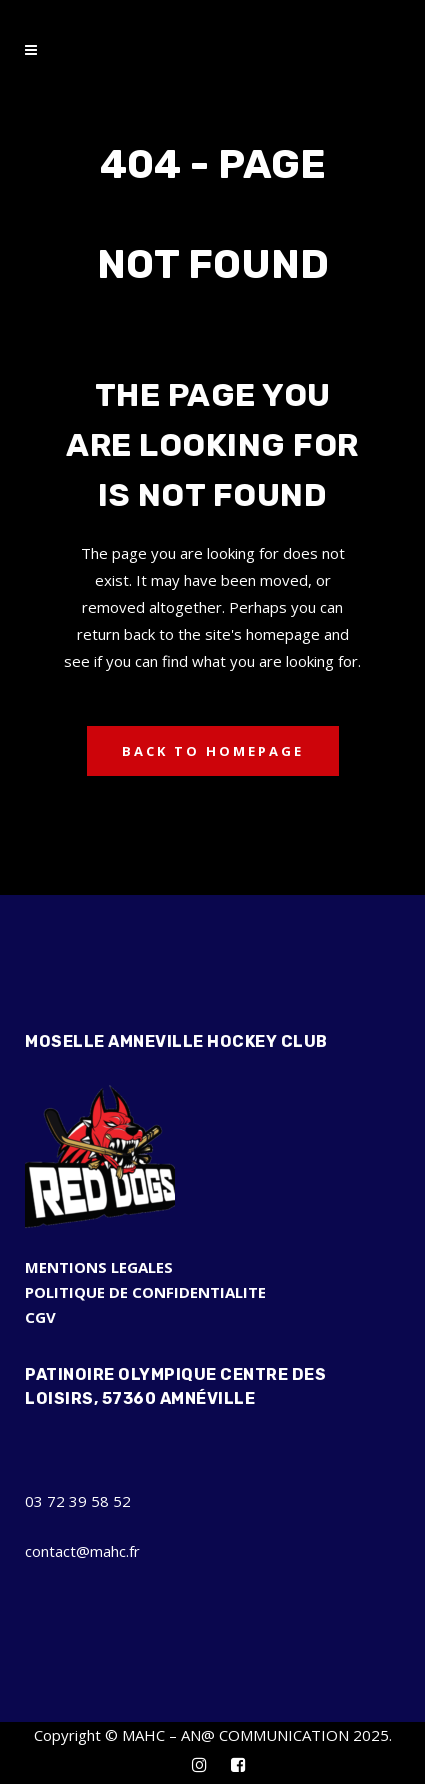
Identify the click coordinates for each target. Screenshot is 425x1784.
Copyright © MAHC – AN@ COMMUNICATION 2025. (213, 1735)
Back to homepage (213, 751)
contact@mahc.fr (82, 1551)
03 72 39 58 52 (78, 1501)
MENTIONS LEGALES (99, 1267)
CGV (40, 1317)
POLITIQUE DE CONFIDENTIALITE (145, 1292)
